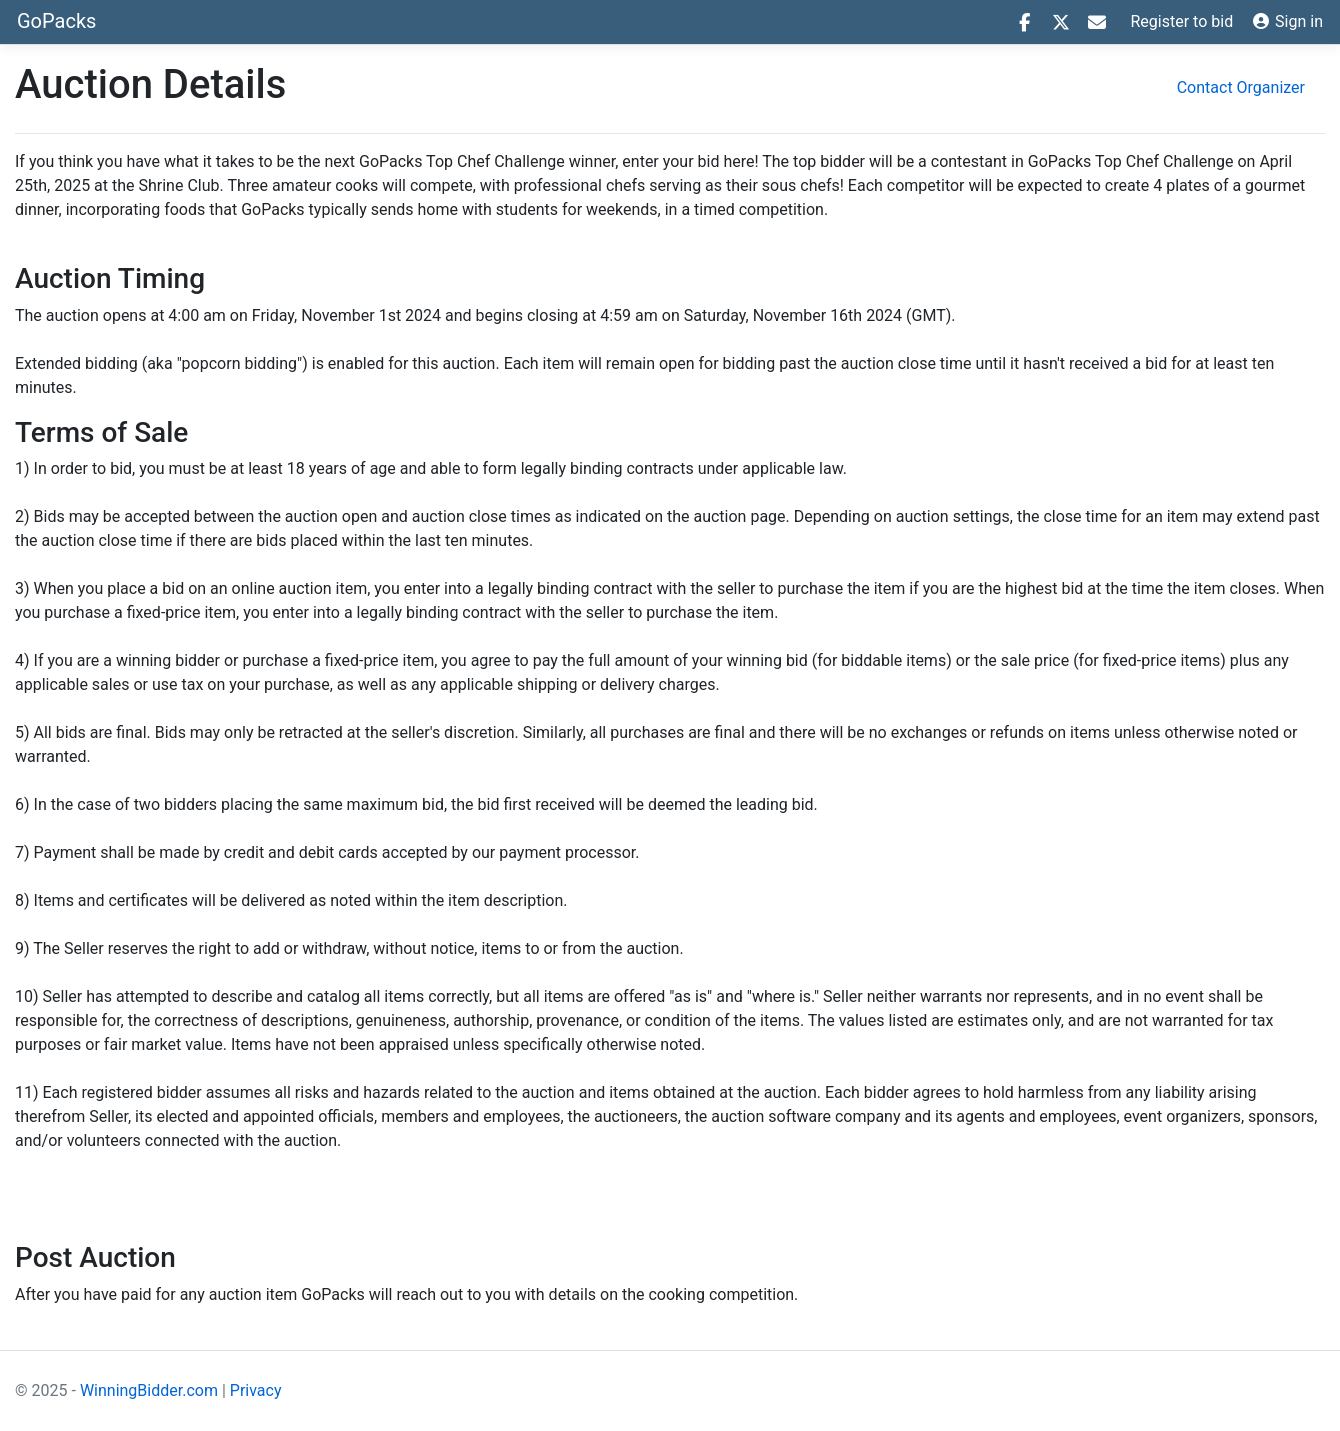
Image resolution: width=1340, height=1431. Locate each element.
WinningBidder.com (149, 1390)
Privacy (256, 1390)
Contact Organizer (1241, 87)
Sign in (1288, 21)
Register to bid (1182, 21)
